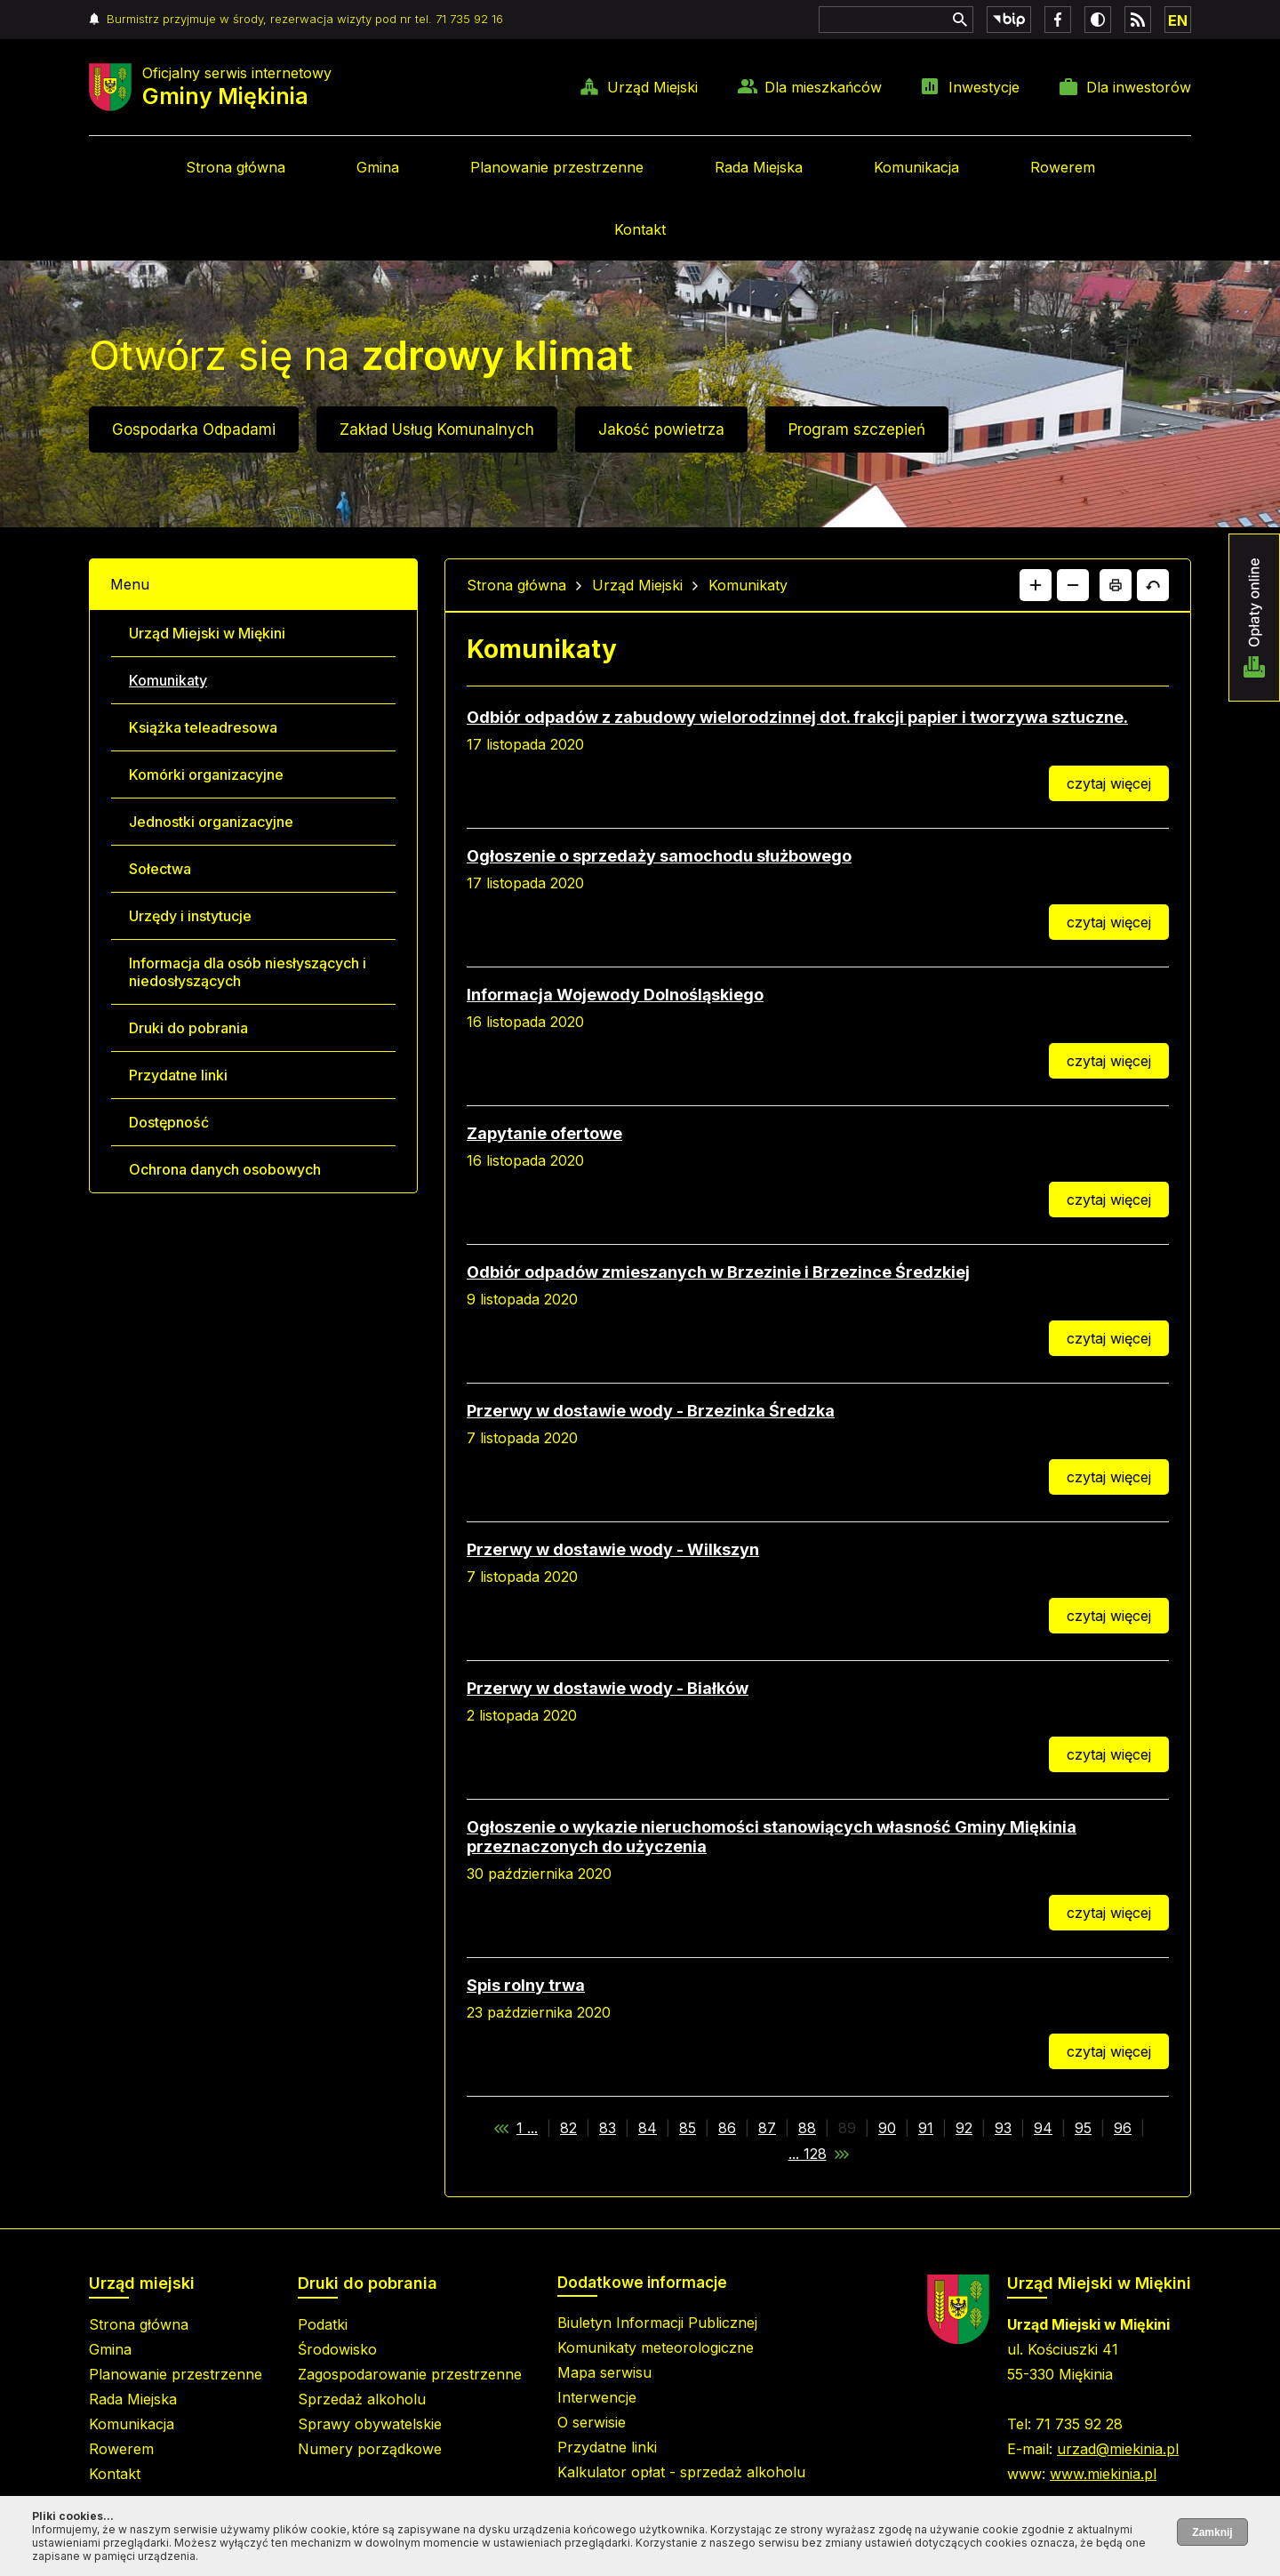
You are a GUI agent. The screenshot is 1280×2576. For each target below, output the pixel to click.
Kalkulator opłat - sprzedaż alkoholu (681, 2472)
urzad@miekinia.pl (1118, 2449)
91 (925, 2128)
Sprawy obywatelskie (370, 2424)
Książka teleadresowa (203, 727)
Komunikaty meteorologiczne (655, 2347)
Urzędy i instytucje (190, 916)
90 (887, 2128)
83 (607, 2128)
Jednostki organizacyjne (211, 822)
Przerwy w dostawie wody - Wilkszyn (613, 1549)
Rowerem (1062, 167)
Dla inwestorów (1138, 87)
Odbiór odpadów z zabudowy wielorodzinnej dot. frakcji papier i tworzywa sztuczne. (797, 717)
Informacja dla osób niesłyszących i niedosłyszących (247, 972)
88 (807, 2128)
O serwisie (591, 2422)
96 (1123, 2128)
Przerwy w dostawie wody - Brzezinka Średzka (651, 1410)
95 (1083, 2128)
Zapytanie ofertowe (544, 1133)
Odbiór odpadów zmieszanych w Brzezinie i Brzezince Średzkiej (718, 1272)
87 (767, 2128)
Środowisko (337, 2349)
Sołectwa (160, 869)
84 (647, 2128)
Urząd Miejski (652, 87)
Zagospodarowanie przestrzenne (410, 2374)
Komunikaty (168, 680)
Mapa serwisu (604, 2372)
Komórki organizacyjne (206, 774)
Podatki (323, 2324)
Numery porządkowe (370, 2449)
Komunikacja (916, 167)
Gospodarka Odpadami (194, 429)
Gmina (377, 167)
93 (1003, 2128)
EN (1178, 20)
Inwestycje (984, 87)
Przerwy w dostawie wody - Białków (607, 1688)
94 (1043, 2128)
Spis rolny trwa (526, 1985)
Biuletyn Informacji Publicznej (657, 2322)
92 (964, 2128)
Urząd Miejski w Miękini (207, 633)
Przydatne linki (178, 1075)
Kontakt (640, 229)
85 (687, 2128)
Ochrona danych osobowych (225, 1169)
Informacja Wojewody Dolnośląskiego (615, 994)
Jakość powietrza (661, 429)
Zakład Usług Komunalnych (437, 429)
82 (568, 2128)
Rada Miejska (759, 167)
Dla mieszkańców (823, 87)
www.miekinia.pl (1103, 2474)
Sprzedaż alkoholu (362, 2399)
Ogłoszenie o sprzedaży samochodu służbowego (659, 856)
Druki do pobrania (188, 1028)
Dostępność (169, 1122)
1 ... (527, 2128)
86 (727, 2128)
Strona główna (235, 167)
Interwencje (596, 2397)
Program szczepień (856, 429)
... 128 (807, 2154)
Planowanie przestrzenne (557, 167)
